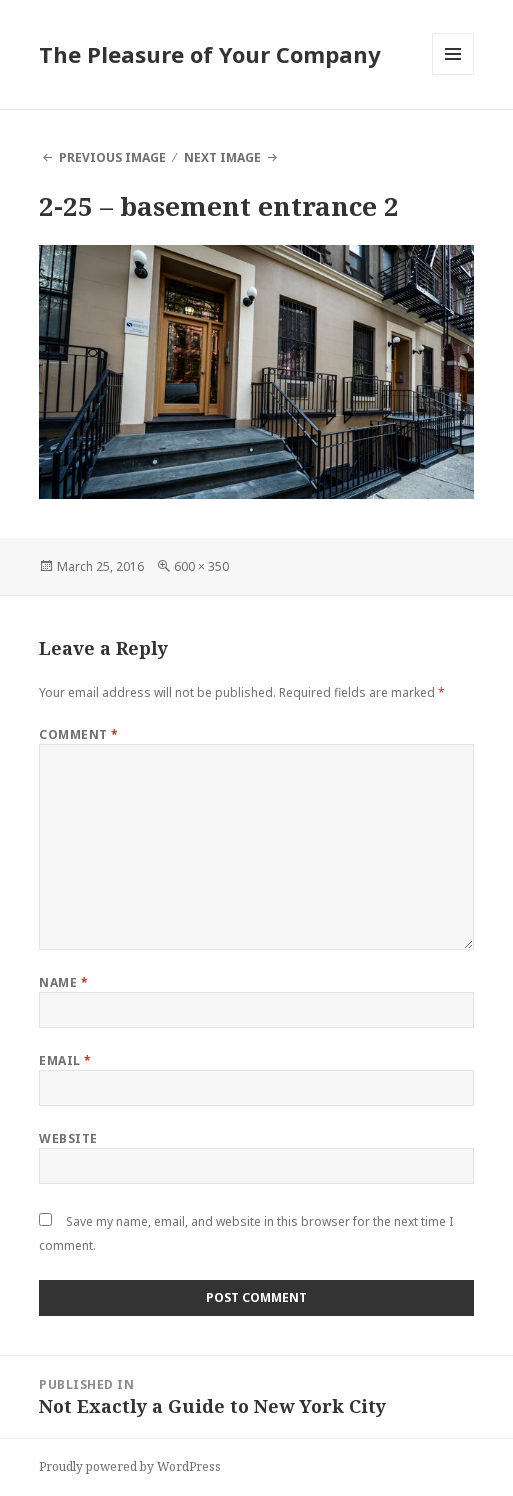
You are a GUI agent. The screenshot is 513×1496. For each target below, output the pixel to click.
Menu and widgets (453, 74)
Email (65, 1060)
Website (68, 1138)
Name (63, 982)
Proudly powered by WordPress (130, 1466)
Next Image (222, 157)
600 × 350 (201, 566)
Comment (78, 734)
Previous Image (112, 157)
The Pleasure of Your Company (210, 54)
